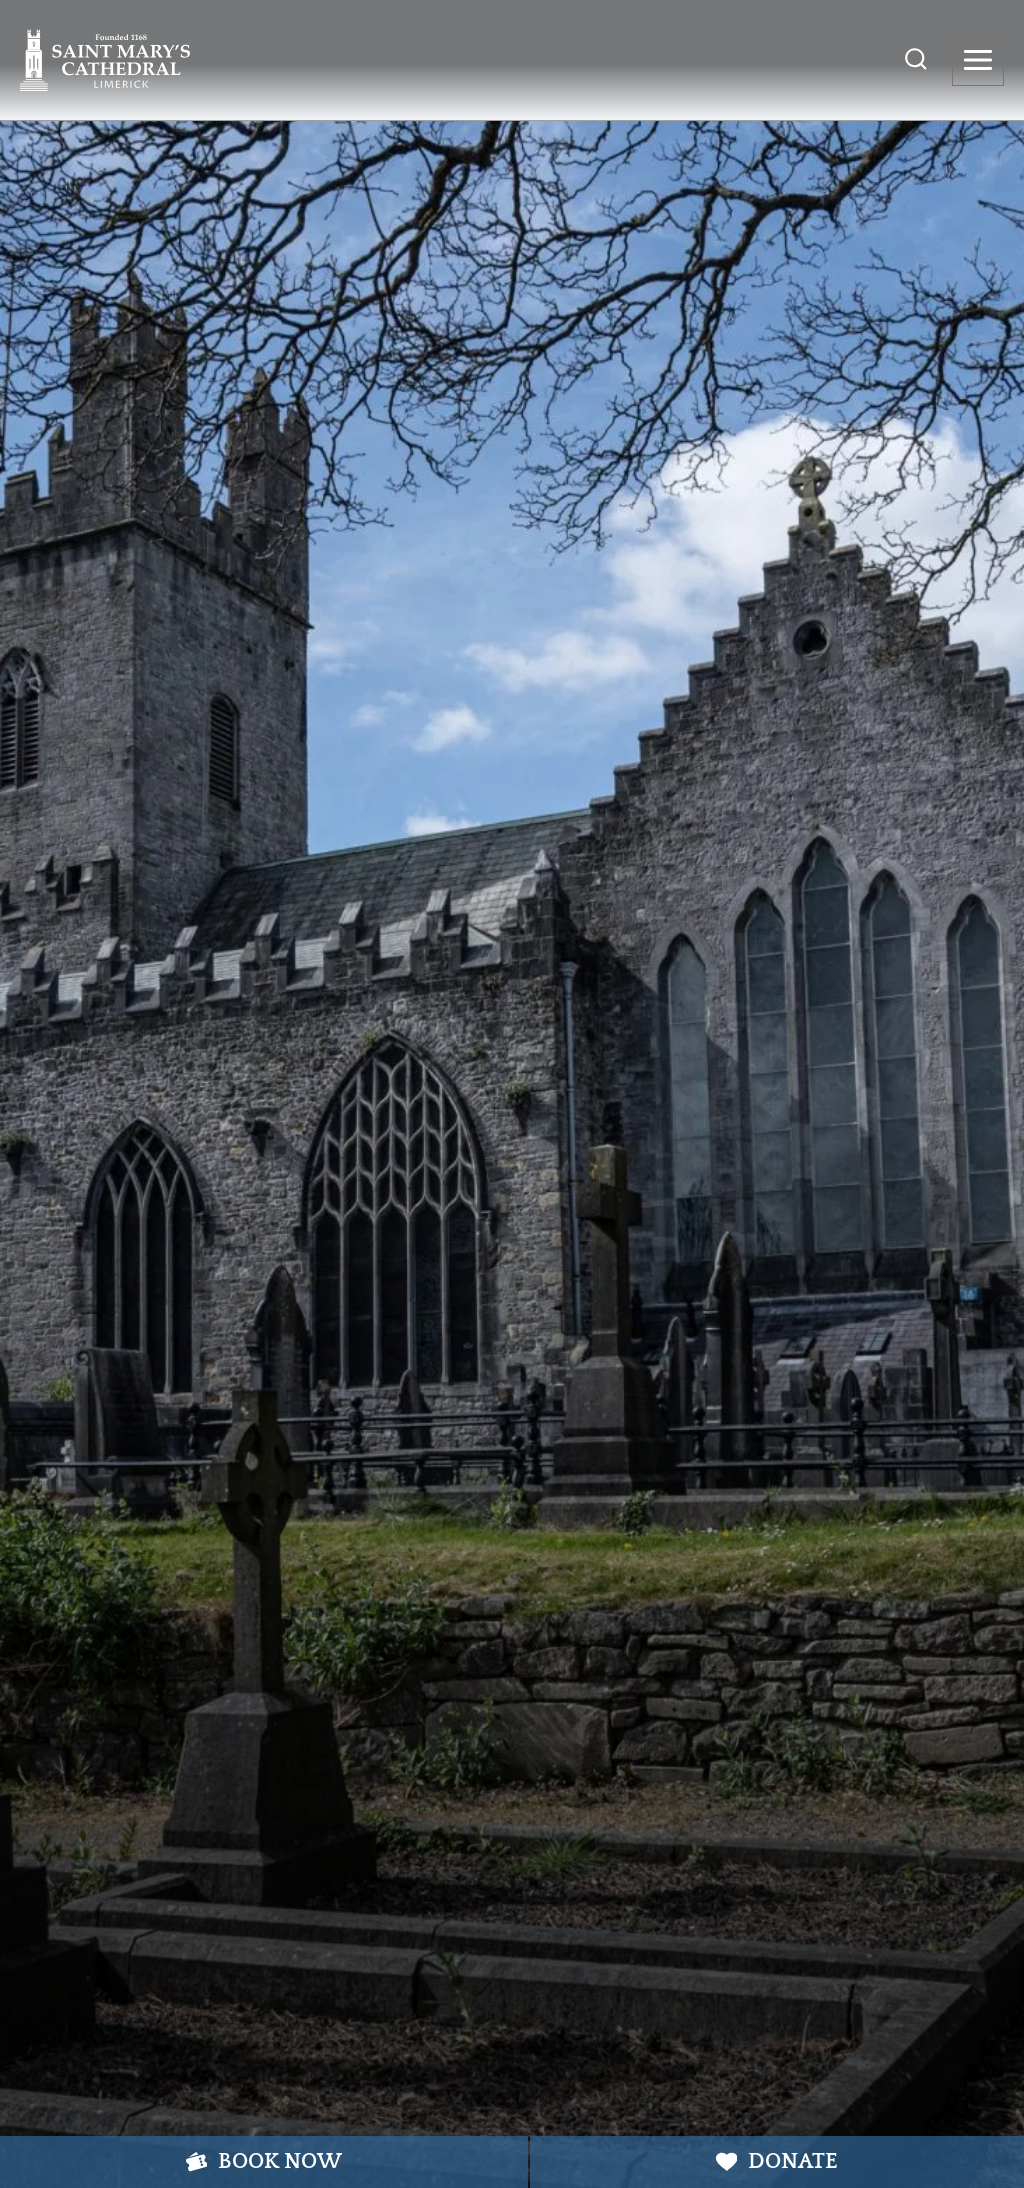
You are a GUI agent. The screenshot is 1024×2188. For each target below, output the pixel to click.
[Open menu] (978, 60)
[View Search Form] (916, 60)
